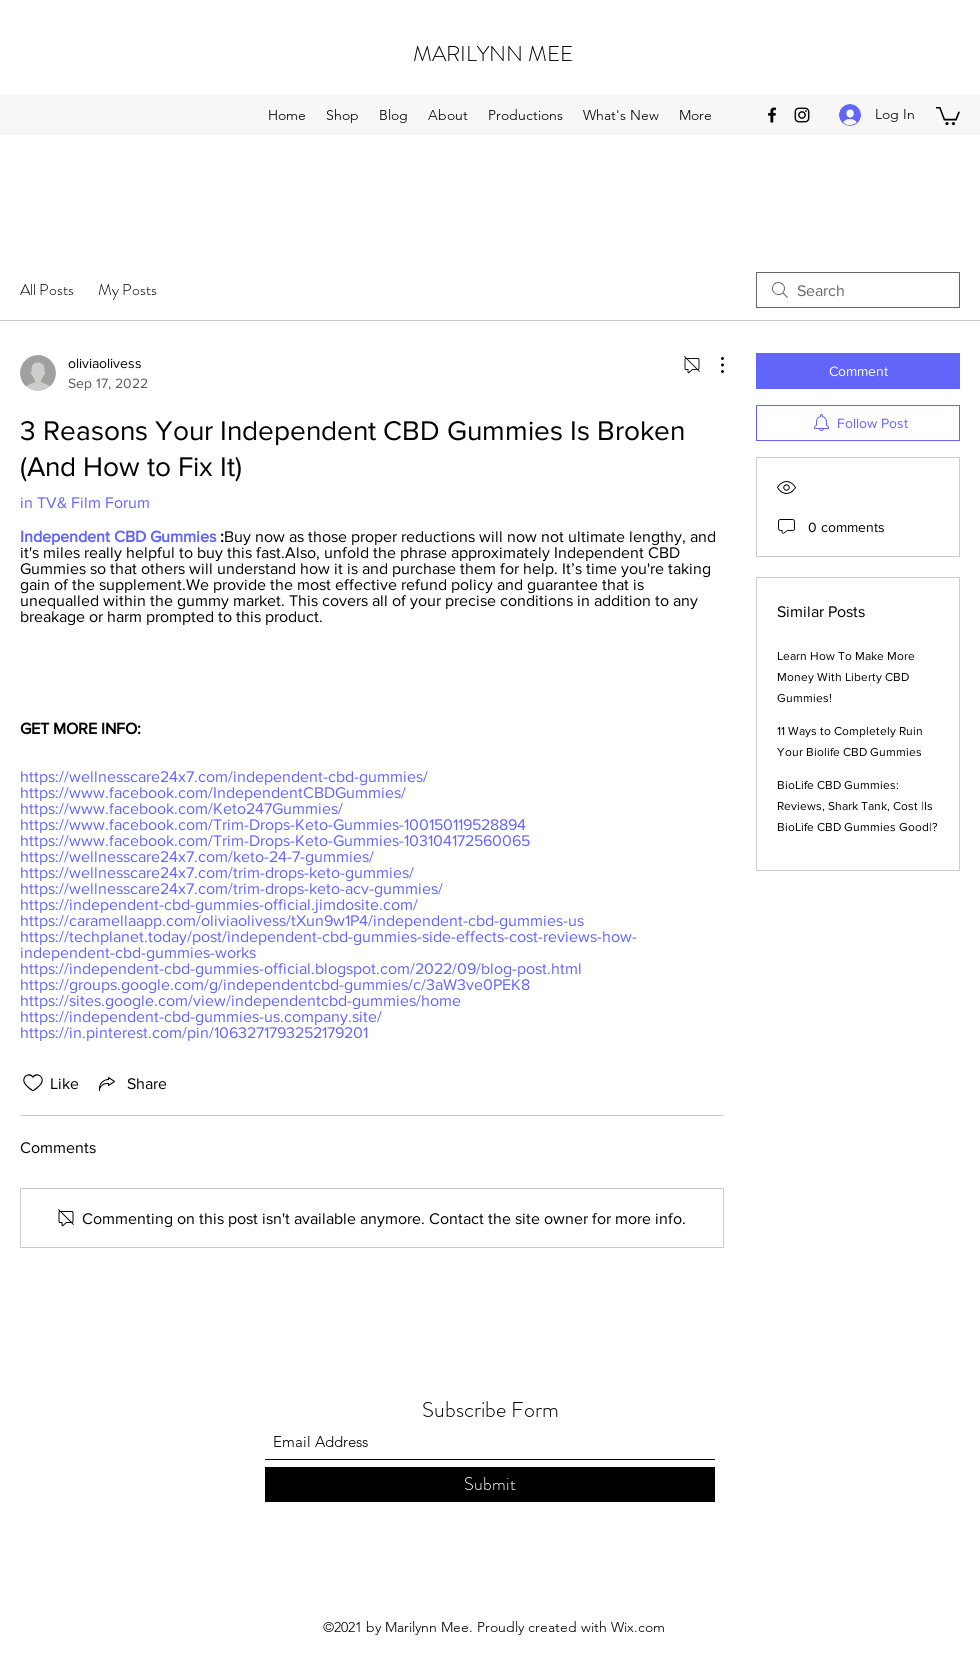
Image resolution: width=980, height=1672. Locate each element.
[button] (948, 115)
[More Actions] (712, 365)
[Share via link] (131, 1083)
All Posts (47, 289)
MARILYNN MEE (493, 53)
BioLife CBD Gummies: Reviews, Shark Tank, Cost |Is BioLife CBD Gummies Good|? (857, 806)
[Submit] (490, 1484)
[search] (858, 290)
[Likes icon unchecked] (33, 1083)
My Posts (127, 289)
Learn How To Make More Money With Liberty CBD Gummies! (846, 677)
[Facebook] (772, 115)
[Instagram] (802, 115)
